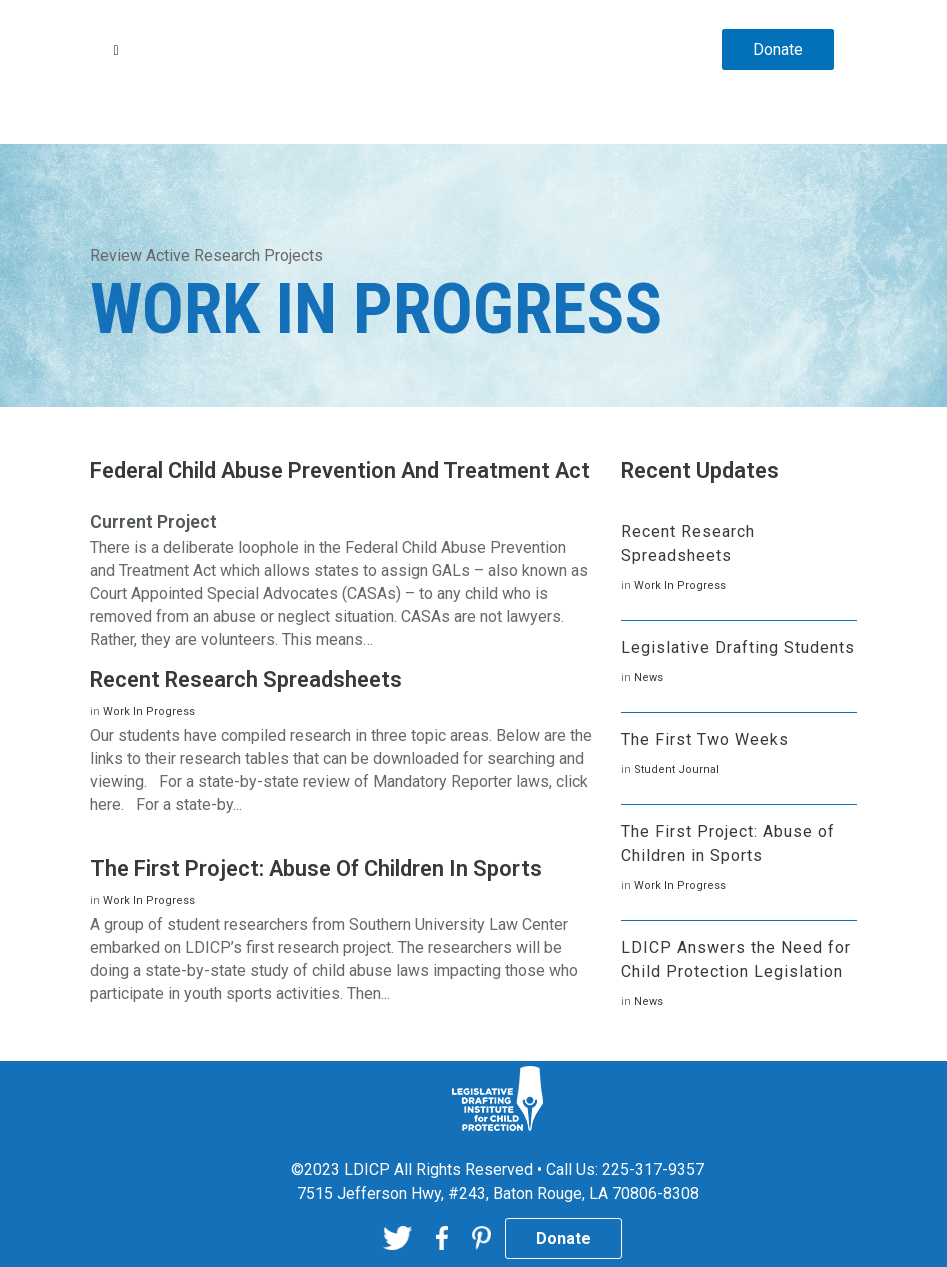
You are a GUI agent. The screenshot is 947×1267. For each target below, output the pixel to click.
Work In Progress (149, 711)
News (648, 677)
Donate (778, 49)
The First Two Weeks (705, 739)
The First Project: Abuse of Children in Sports (316, 868)
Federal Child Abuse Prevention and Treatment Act (340, 470)
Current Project (153, 521)
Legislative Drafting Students (738, 647)
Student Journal (676, 769)
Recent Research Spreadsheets (246, 679)
